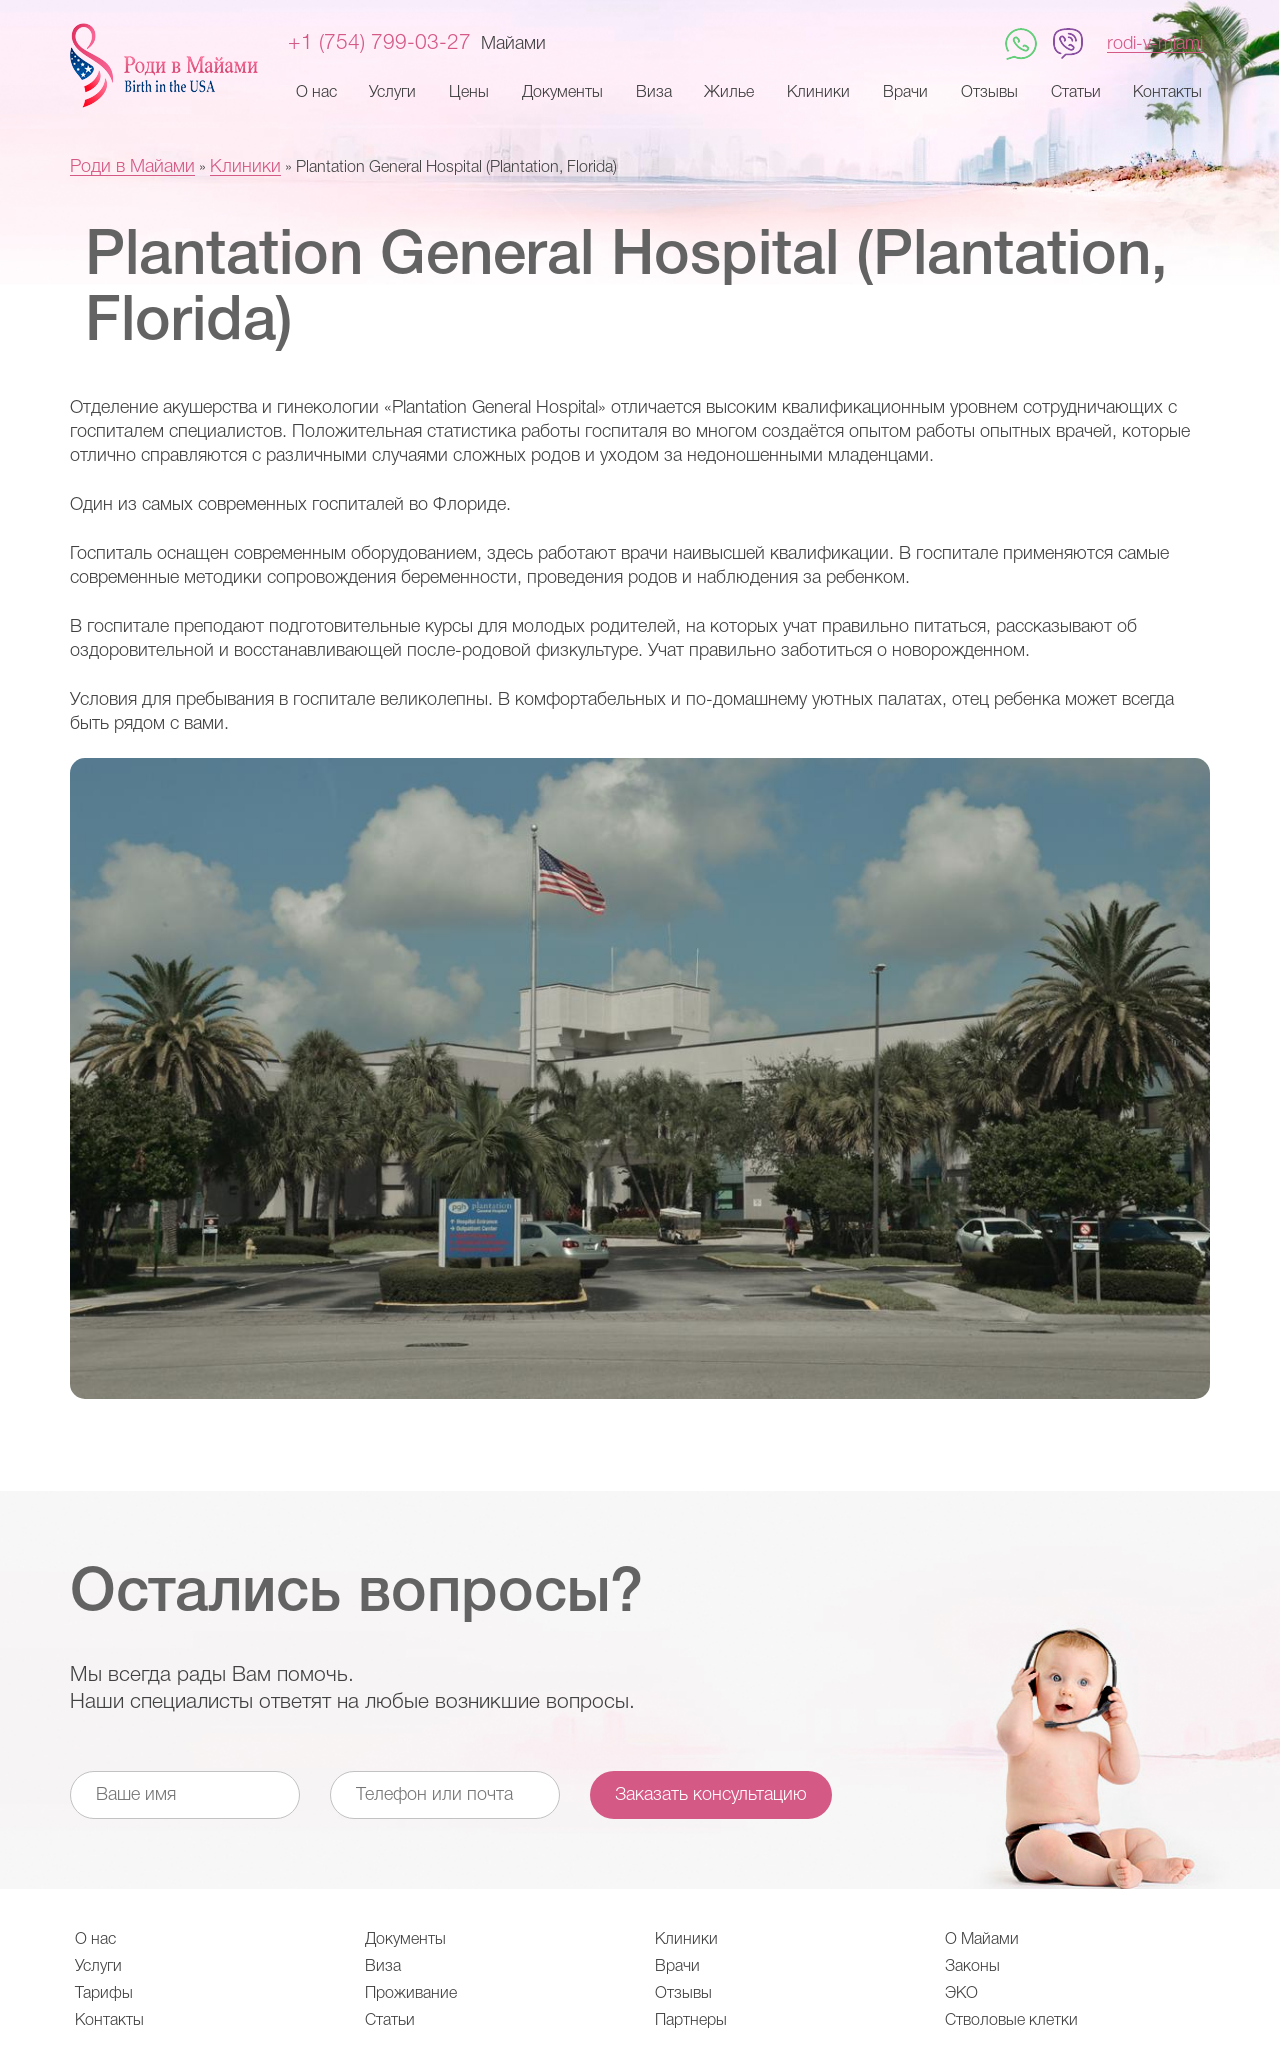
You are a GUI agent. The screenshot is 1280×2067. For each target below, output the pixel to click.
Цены (469, 93)
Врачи (905, 93)
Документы (562, 93)
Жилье (729, 93)
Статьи (1076, 93)
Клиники (818, 93)
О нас (316, 93)
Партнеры (691, 2021)
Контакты (1167, 93)
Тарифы (104, 1994)
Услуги (392, 93)
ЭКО (961, 1994)
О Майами (982, 1940)
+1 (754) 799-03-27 (379, 43)
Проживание (411, 1994)
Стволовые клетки (1011, 2021)
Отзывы (989, 93)
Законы (972, 1967)
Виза (654, 93)
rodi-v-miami (1155, 44)
